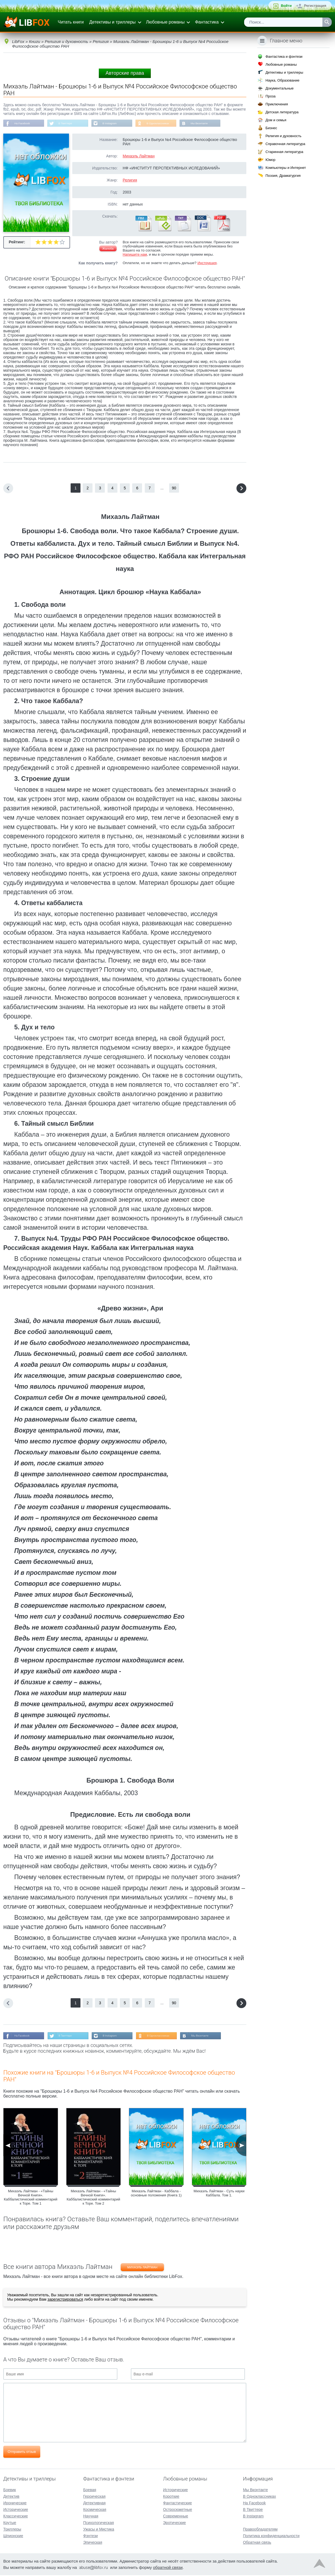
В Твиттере (71, 124)
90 (174, 489)
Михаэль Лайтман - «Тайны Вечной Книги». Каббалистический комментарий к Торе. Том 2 (93, 2200)
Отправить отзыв (22, 2455)
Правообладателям (260, 2530)
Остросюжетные (177, 2510)
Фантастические (177, 2504)
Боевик (9, 2490)
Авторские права (125, 73)
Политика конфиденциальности (271, 2536)
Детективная (94, 2504)
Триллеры (12, 2530)
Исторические (15, 2510)
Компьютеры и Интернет (285, 168)
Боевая (89, 2490)
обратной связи (168, 2568)
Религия (130, 182)
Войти (286, 6)
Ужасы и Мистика (98, 2530)
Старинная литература (284, 152)
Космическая (94, 2510)
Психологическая (98, 2523)
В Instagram (121, 124)
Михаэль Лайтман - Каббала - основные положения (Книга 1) (156, 2196)
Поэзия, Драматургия (283, 176)
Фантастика (206, 22)
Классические (15, 2517)
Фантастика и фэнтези (283, 56)
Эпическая (92, 2543)
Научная (90, 2517)
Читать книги (71, 22)
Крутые (9, 2523)
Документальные (279, 88)
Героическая (94, 2497)
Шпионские (13, 2536)
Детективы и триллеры (112, 22)
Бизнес (271, 128)
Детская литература (282, 112)
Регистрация (315, 6)
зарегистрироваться (65, 2302)
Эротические (174, 2523)
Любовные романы (165, 22)
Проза (270, 96)
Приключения (276, 104)
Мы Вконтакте (220, 124)
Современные (175, 2517)
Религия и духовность (283, 136)
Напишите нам (135, 256)
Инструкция (206, 264)
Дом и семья (275, 120)
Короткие (171, 2497)
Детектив (11, 2497)
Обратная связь (257, 2543)
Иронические (15, 2504)
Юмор (270, 160)
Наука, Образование (282, 80)
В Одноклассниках (175, 124)
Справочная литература (285, 144)
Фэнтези (90, 2536)
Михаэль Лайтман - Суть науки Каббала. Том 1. (219, 2196)
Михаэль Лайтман (139, 157)
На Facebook (24, 124)
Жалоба (108, 250)
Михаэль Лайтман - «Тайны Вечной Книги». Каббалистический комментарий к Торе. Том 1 (30, 2200)
